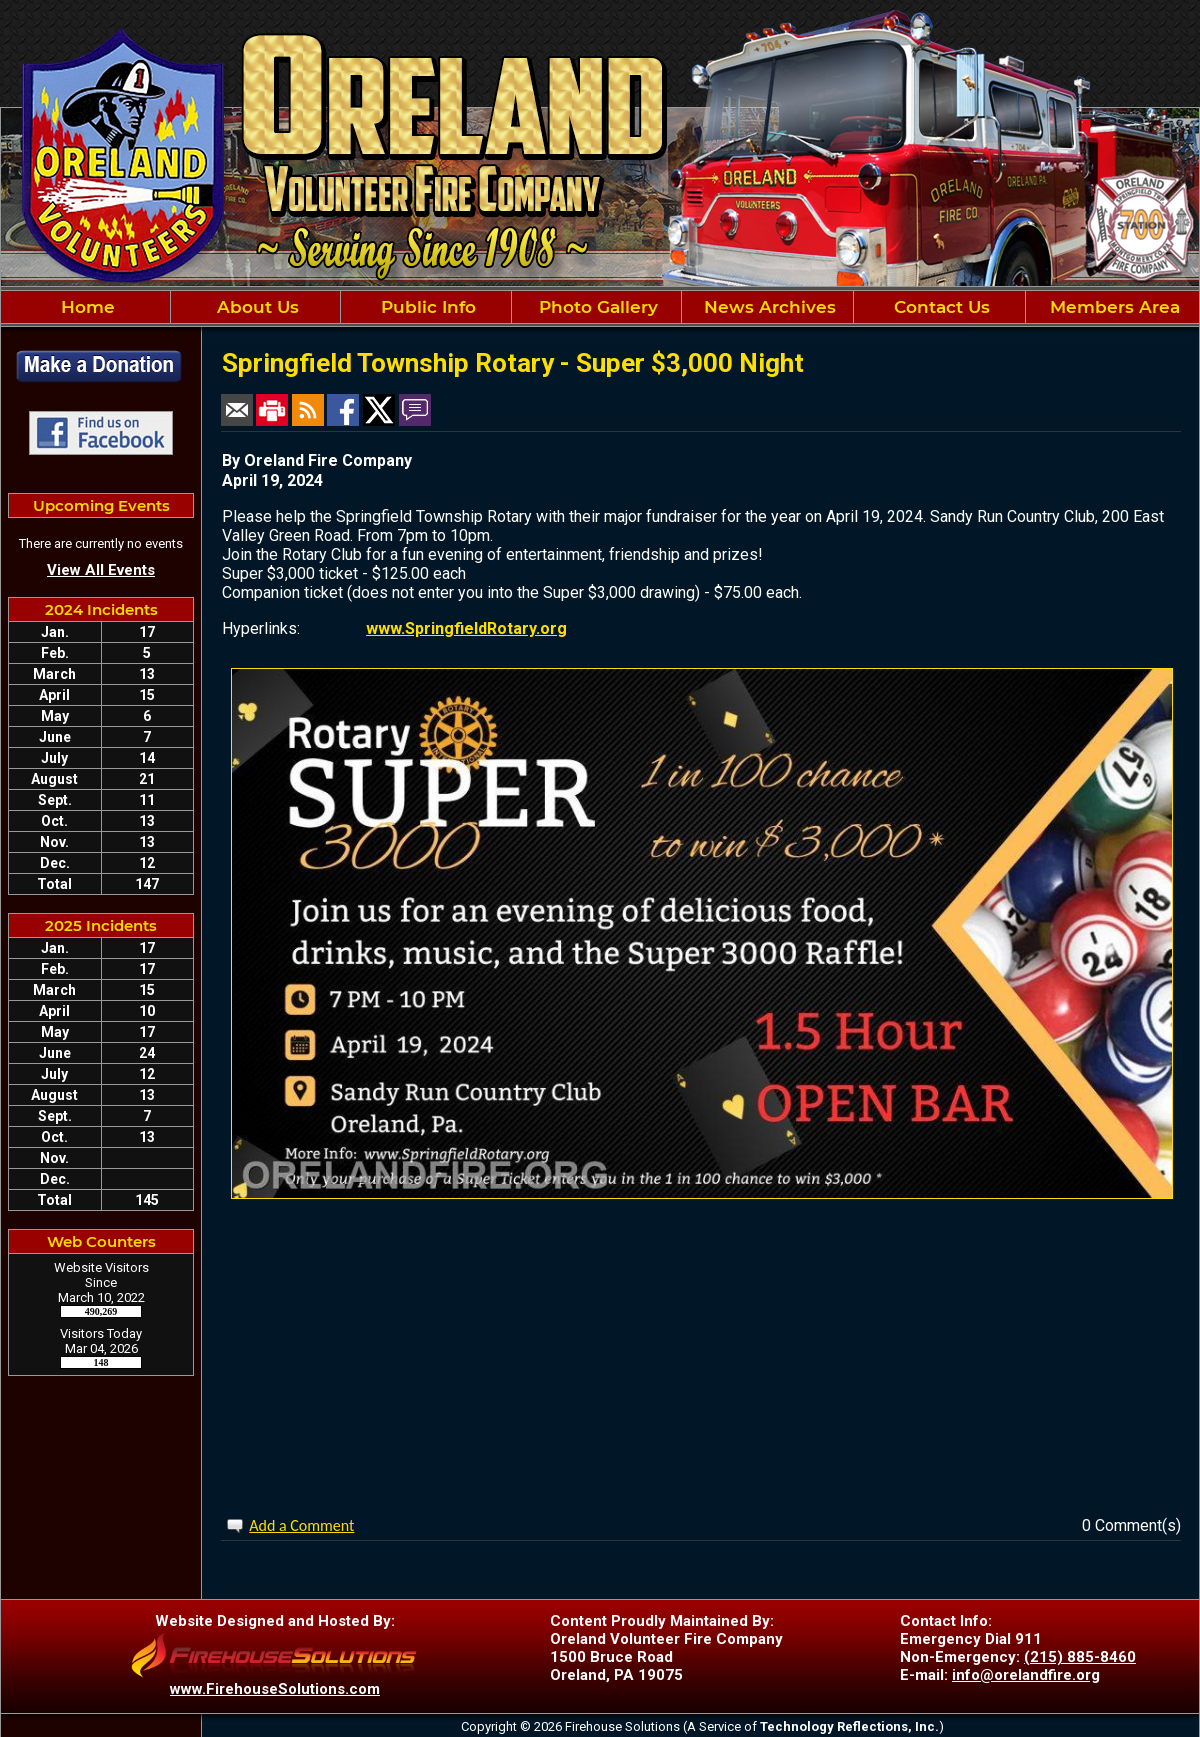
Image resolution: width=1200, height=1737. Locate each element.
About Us (255, 307)
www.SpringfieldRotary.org (466, 628)
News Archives (767, 307)
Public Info (426, 307)
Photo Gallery (596, 307)
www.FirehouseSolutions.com (275, 1689)
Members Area (1112, 307)
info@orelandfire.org (1026, 1675)
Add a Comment (301, 1525)
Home (85, 307)
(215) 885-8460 (1080, 1657)
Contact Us (939, 307)
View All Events (101, 570)
